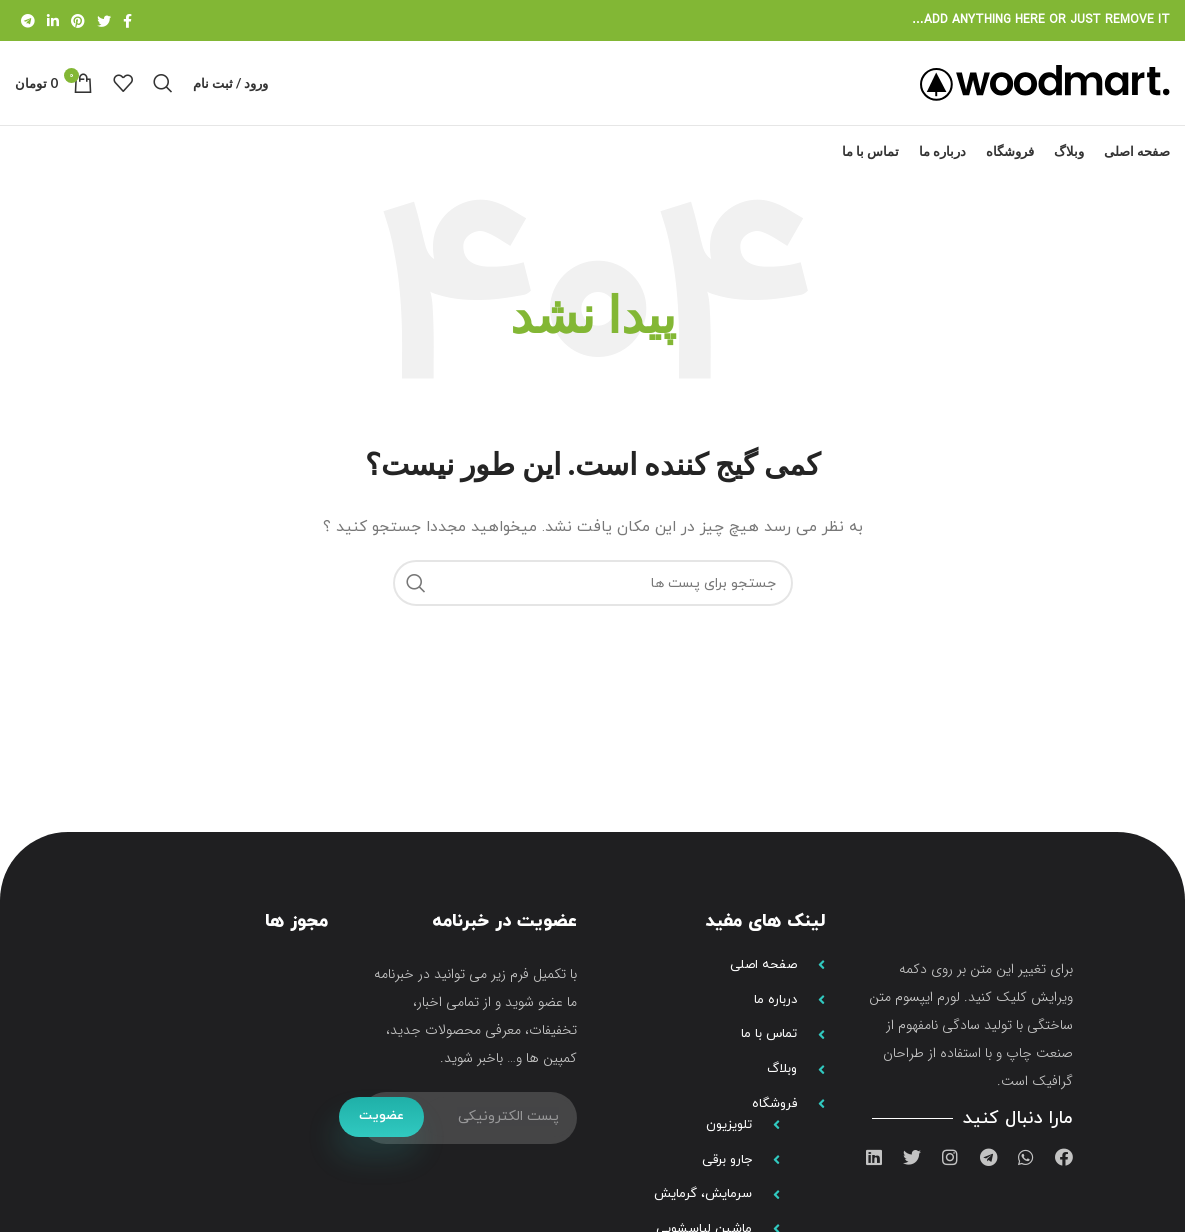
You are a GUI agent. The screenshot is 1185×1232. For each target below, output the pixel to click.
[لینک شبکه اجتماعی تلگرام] (28, 21)
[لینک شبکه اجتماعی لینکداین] (53, 21)
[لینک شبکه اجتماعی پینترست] (78, 21)
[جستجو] (163, 94)
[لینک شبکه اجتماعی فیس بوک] (127, 21)
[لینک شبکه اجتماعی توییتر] (104, 21)
